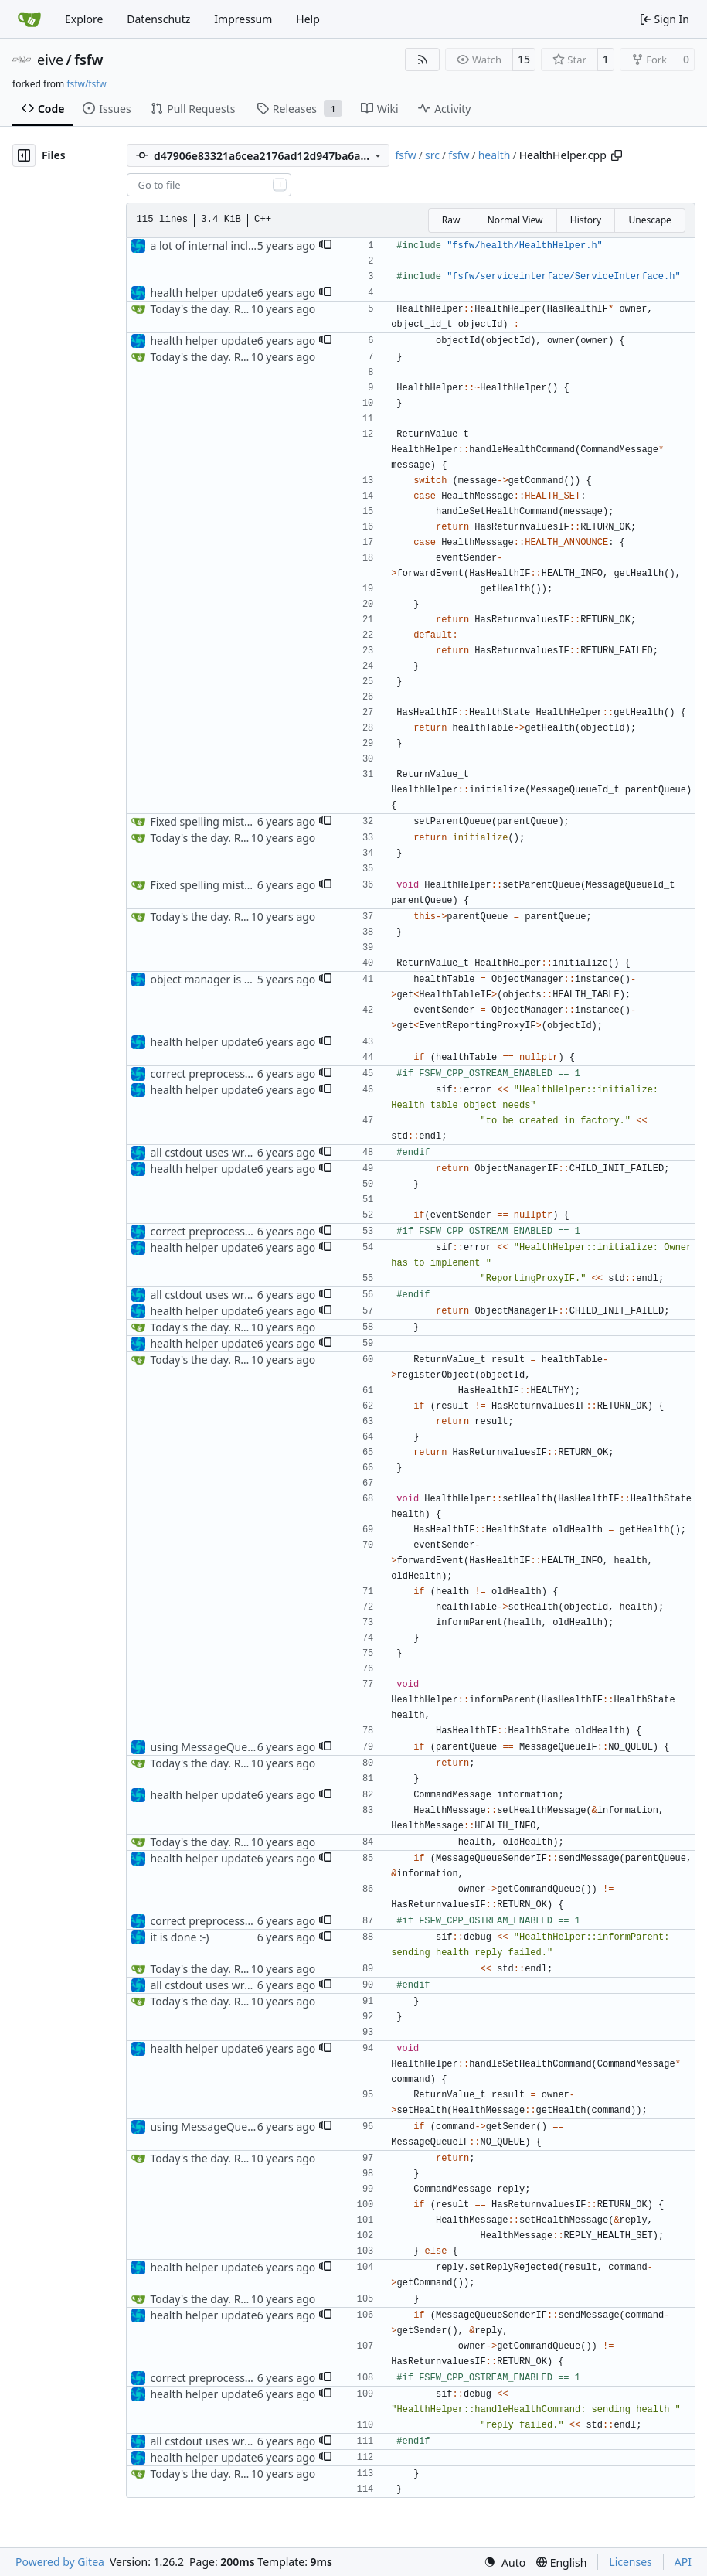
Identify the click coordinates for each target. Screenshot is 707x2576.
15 (524, 59)
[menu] (504, 2562)
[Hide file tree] (24, 155)
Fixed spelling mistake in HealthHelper (247, 821)
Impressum (243, 19)
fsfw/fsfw (86, 83)
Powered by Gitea (59, 2561)
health (494, 155)
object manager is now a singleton (237, 979)
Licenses (630, 2561)
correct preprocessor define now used (246, 1073)
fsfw (88, 59)
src (432, 155)
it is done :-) (179, 1937)
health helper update (203, 292)
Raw (451, 220)
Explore (84, 19)
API (683, 2561)
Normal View (515, 220)
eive (50, 59)
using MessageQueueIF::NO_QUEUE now (253, 1746)
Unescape (649, 220)
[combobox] (209, 184)
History (585, 220)
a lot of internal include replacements (244, 245)
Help (308, 19)
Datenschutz (158, 19)
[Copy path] (616, 155)
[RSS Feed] (422, 59)
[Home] (29, 19)
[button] (325, 246)
